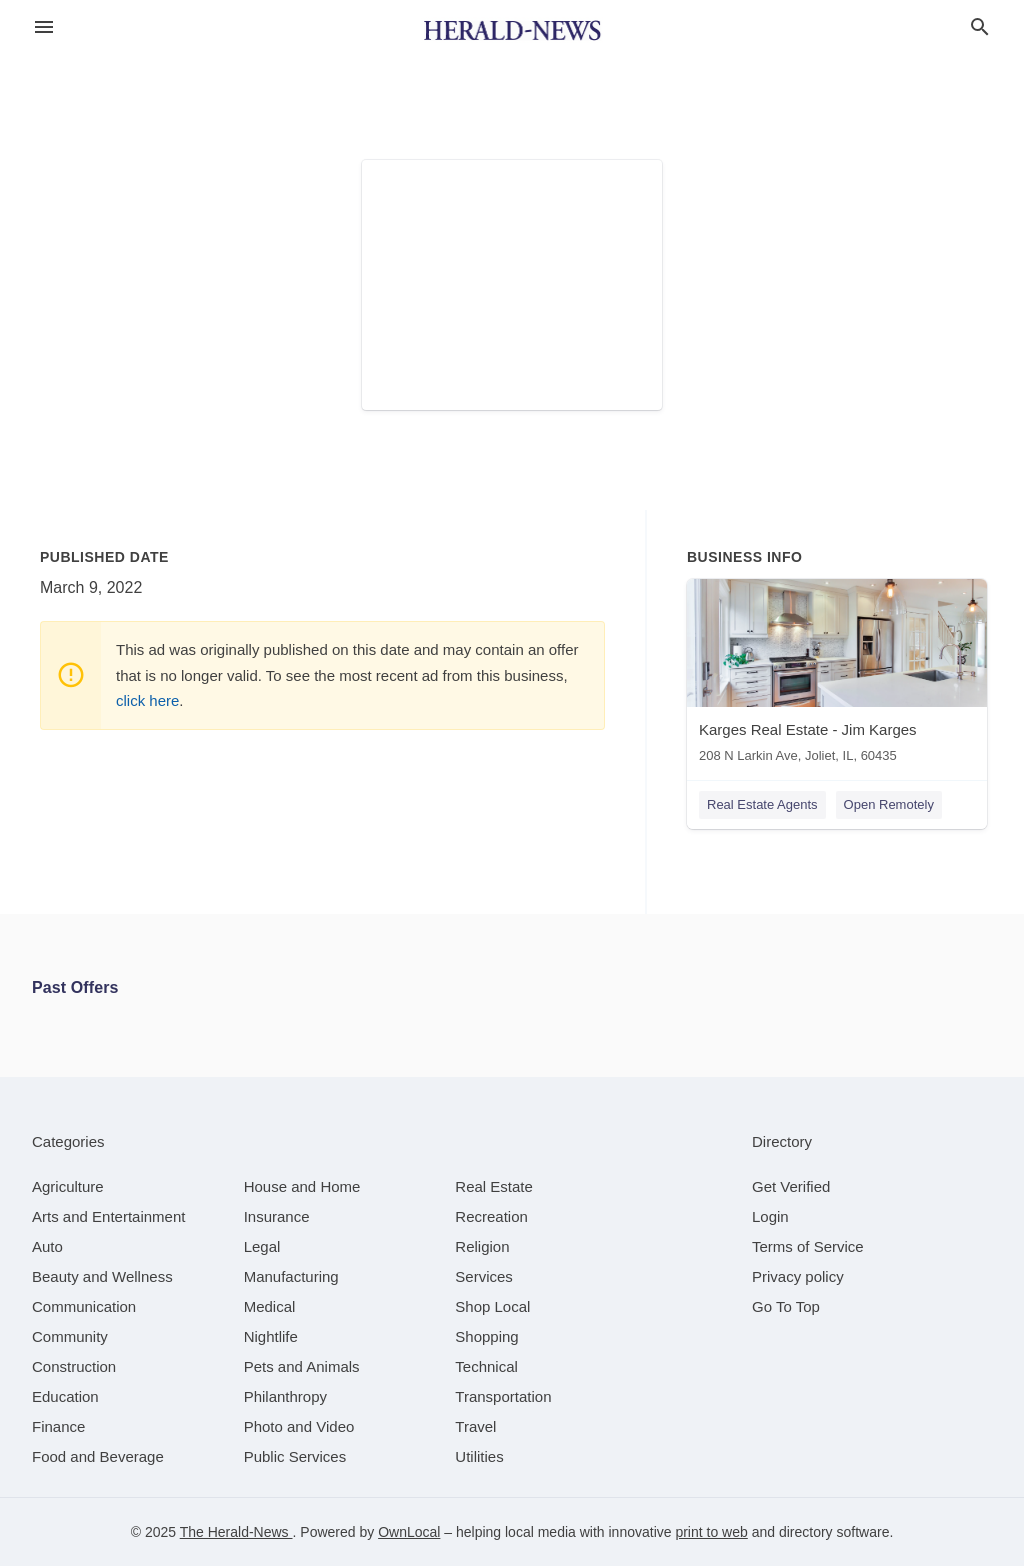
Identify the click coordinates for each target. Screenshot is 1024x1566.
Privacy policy (798, 1276)
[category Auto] (47, 1246)
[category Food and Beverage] (98, 1456)
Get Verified (791, 1186)
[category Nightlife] (271, 1336)
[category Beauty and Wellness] (102, 1276)
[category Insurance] (277, 1216)
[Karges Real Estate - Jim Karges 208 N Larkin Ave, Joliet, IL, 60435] (837, 675)
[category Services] (484, 1276)
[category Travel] (475, 1426)
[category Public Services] (295, 1456)
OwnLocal (409, 1532)
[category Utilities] (479, 1456)
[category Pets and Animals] (302, 1366)
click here (147, 700)
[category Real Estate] (494, 1186)
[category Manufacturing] (291, 1276)
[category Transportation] (503, 1396)
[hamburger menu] (44, 27)
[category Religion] (482, 1246)
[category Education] (65, 1396)
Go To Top (786, 1306)
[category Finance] (58, 1426)
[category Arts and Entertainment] (108, 1216)
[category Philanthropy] (285, 1396)
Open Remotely (889, 804)
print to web (711, 1532)
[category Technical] (486, 1366)
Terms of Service (808, 1246)
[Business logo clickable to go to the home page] (512, 30)
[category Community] (70, 1336)
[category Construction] (74, 1366)
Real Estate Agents (762, 804)
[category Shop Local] (492, 1306)
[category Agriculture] (68, 1186)
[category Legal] (262, 1246)
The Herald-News (236, 1532)
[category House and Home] (302, 1186)
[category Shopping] (486, 1336)
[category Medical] (270, 1306)
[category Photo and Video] (299, 1426)
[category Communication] (84, 1306)
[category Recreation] (491, 1216)
